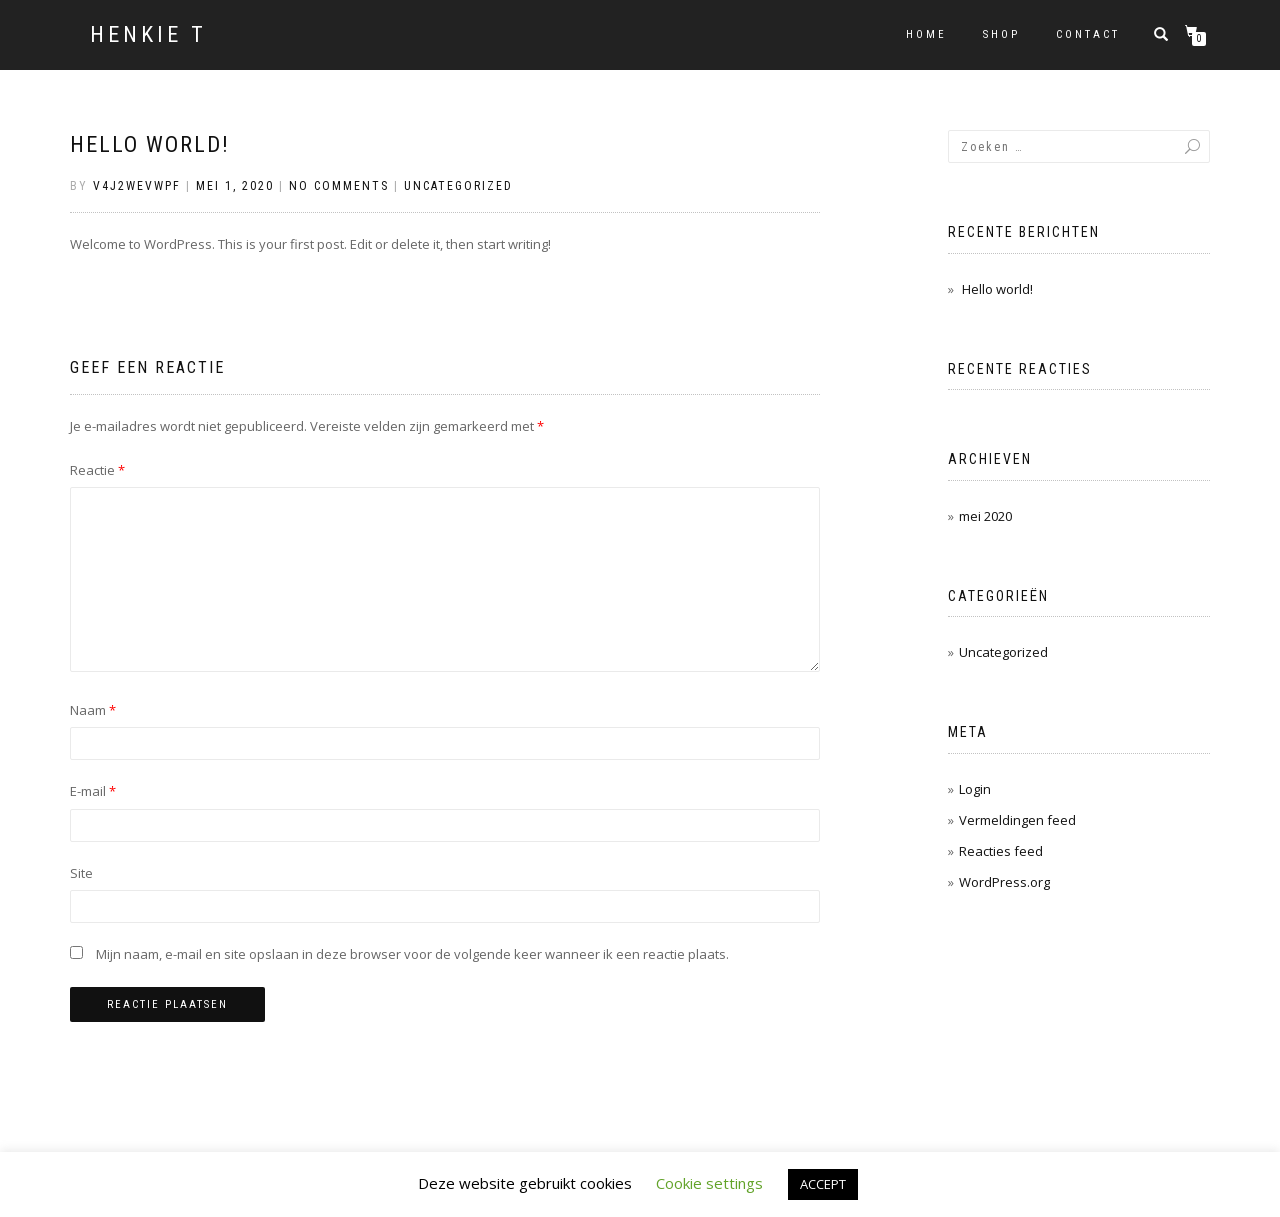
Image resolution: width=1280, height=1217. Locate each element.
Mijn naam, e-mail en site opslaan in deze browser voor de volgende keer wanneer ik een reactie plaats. (412, 954)
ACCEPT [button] (823, 1184)
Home (926, 34)
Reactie (97, 470)
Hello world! (150, 144)
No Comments (339, 186)
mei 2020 (985, 516)
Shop (1001, 34)
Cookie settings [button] (709, 1183)
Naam (93, 710)
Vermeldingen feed (1017, 820)
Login (975, 789)
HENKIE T (148, 35)
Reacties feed (1001, 851)
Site (81, 873)
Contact (1088, 34)
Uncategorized (458, 186)
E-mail (93, 791)
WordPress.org (1004, 882)
